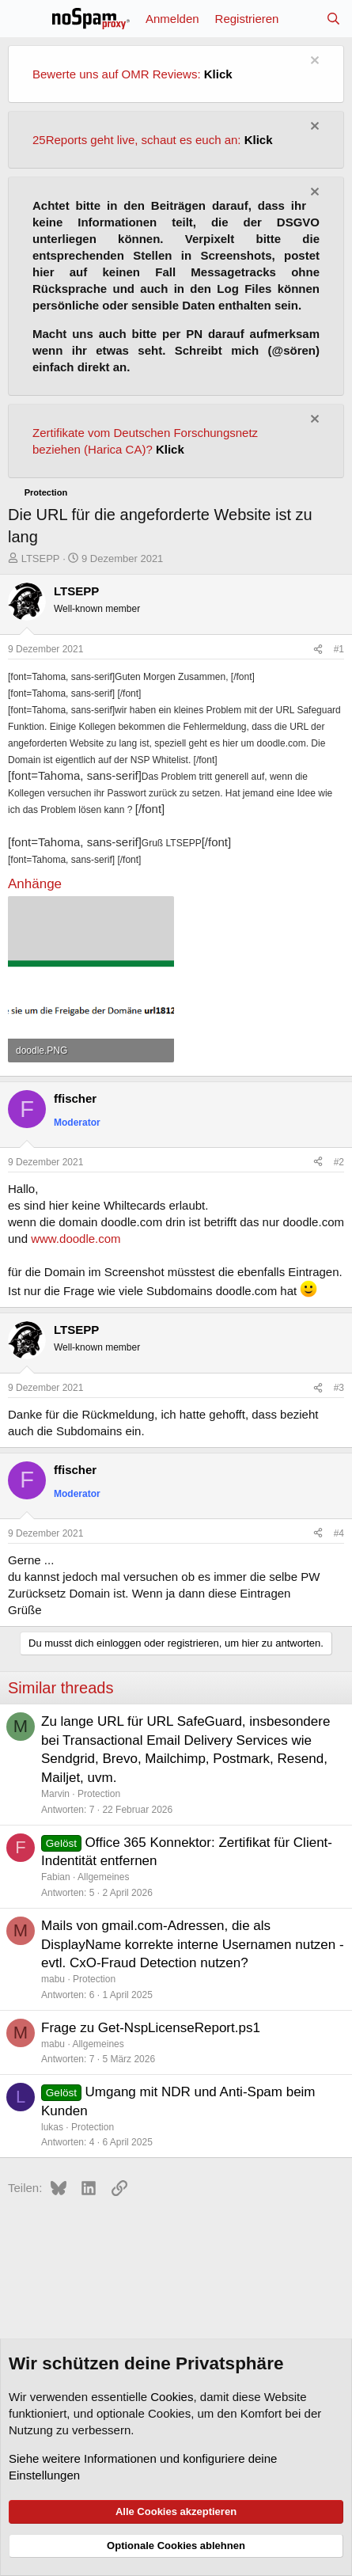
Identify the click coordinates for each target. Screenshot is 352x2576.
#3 (339, 1387)
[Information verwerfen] (313, 62)
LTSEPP (40, 558)
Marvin (55, 1793)
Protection (99, 1793)
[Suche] (333, 18)
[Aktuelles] (301, 18)
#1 (339, 649)
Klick (218, 74)
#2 (339, 1162)
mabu (53, 1979)
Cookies (171, 2396)
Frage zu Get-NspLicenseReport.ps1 (150, 2027)
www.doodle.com (75, 1238)
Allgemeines (103, 1877)
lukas (52, 2127)
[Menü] (21, 19)
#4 (339, 1533)
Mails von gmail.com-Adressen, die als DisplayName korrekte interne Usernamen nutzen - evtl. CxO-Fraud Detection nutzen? (192, 1944)
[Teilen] (318, 649)
